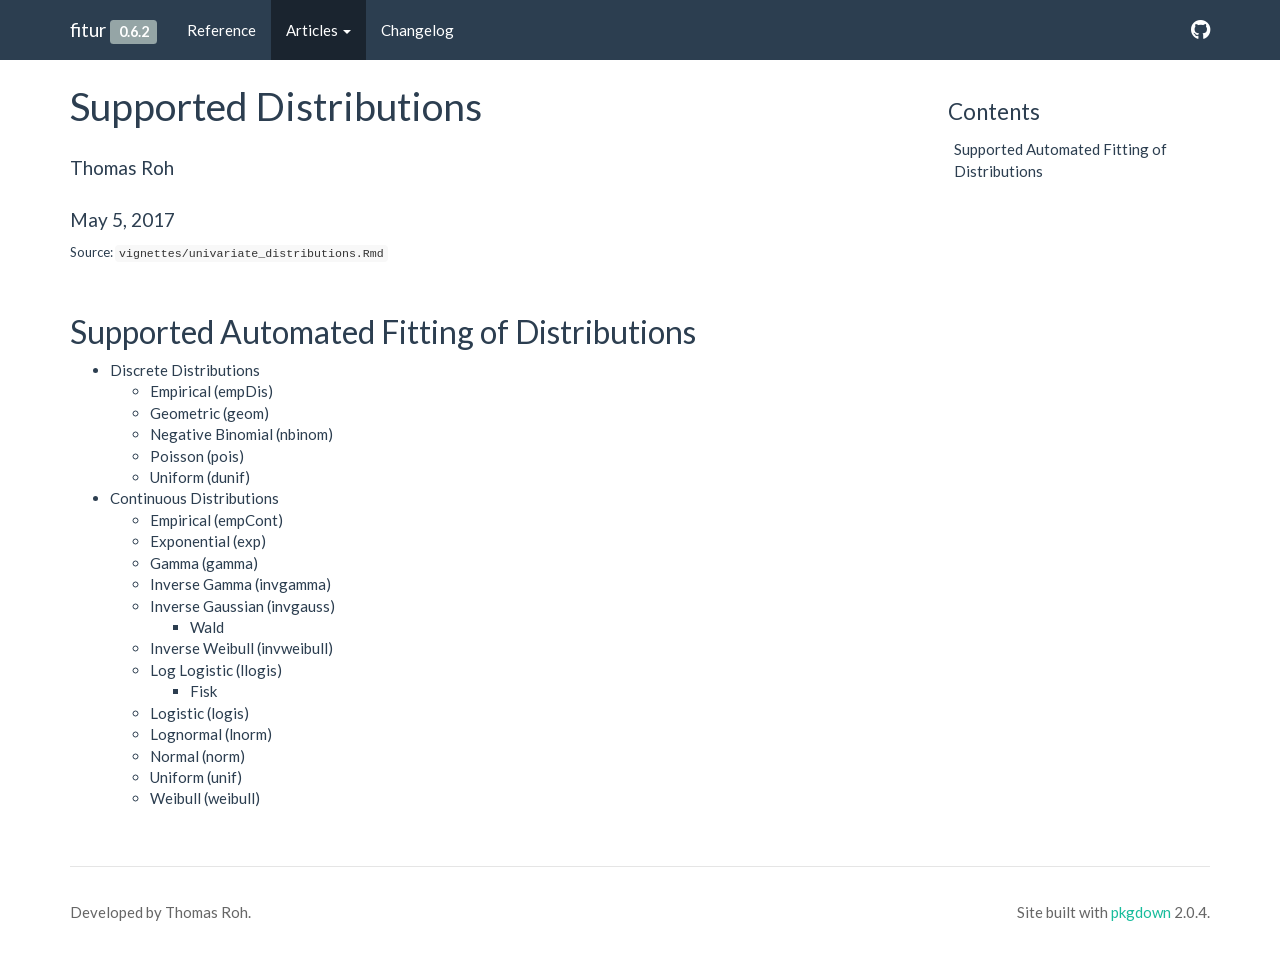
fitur (88, 29)
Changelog (417, 30)
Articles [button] (318, 30)
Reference (221, 30)
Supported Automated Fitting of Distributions (1060, 159)
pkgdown (1141, 912)
